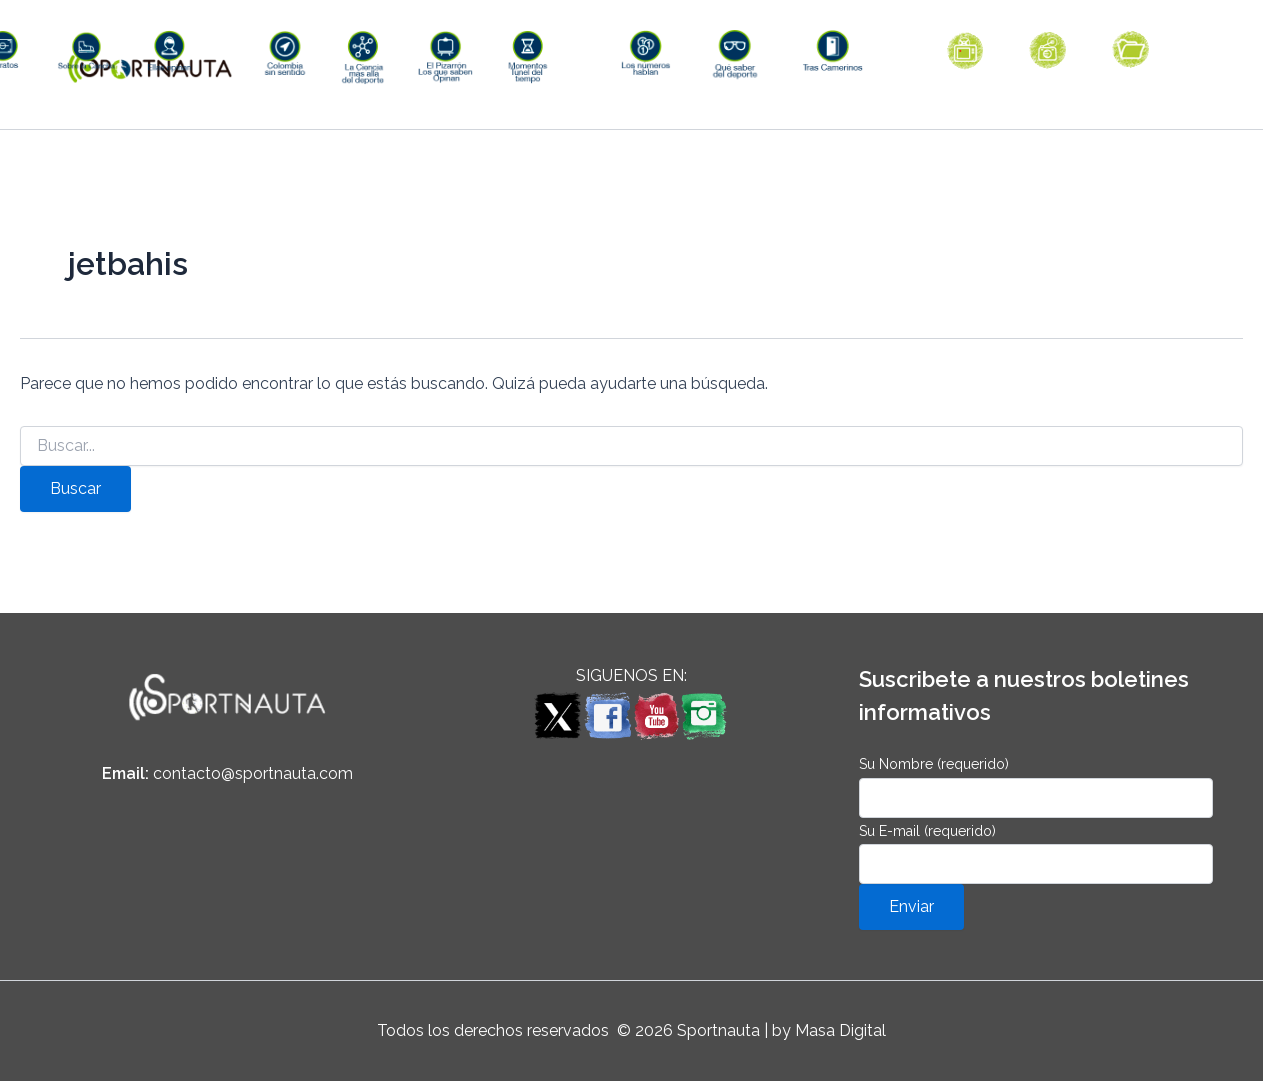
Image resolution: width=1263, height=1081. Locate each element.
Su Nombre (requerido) (1036, 786)
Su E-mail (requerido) (1036, 853)
